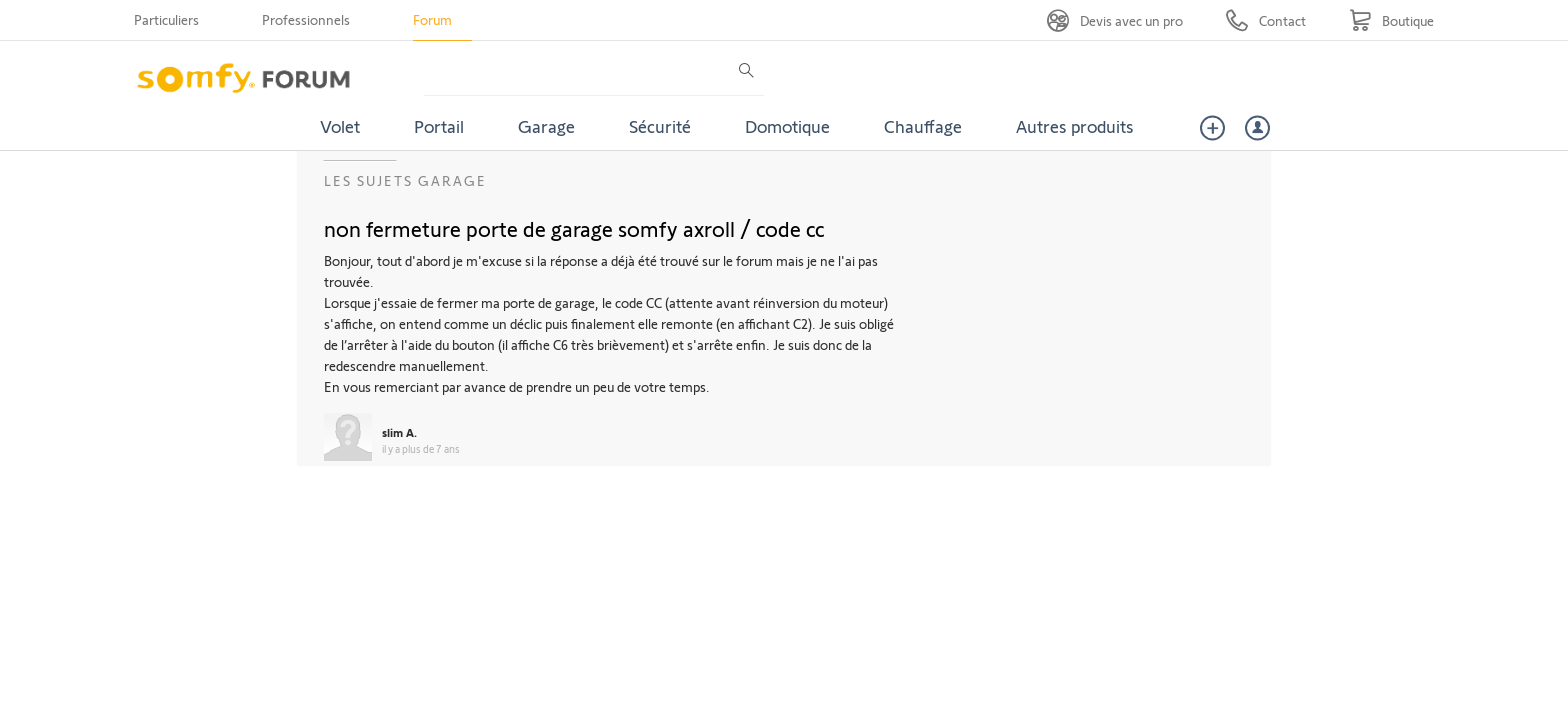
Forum (432, 19)
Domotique (787, 126)
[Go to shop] (1391, 20)
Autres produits (1075, 126)
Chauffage (923, 126)
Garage (546, 126)
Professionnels (306, 19)
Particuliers (166, 19)
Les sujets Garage (405, 180)
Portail (439, 126)
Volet (340, 126)
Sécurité (660, 126)
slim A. (399, 432)
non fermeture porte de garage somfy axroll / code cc (574, 228)
